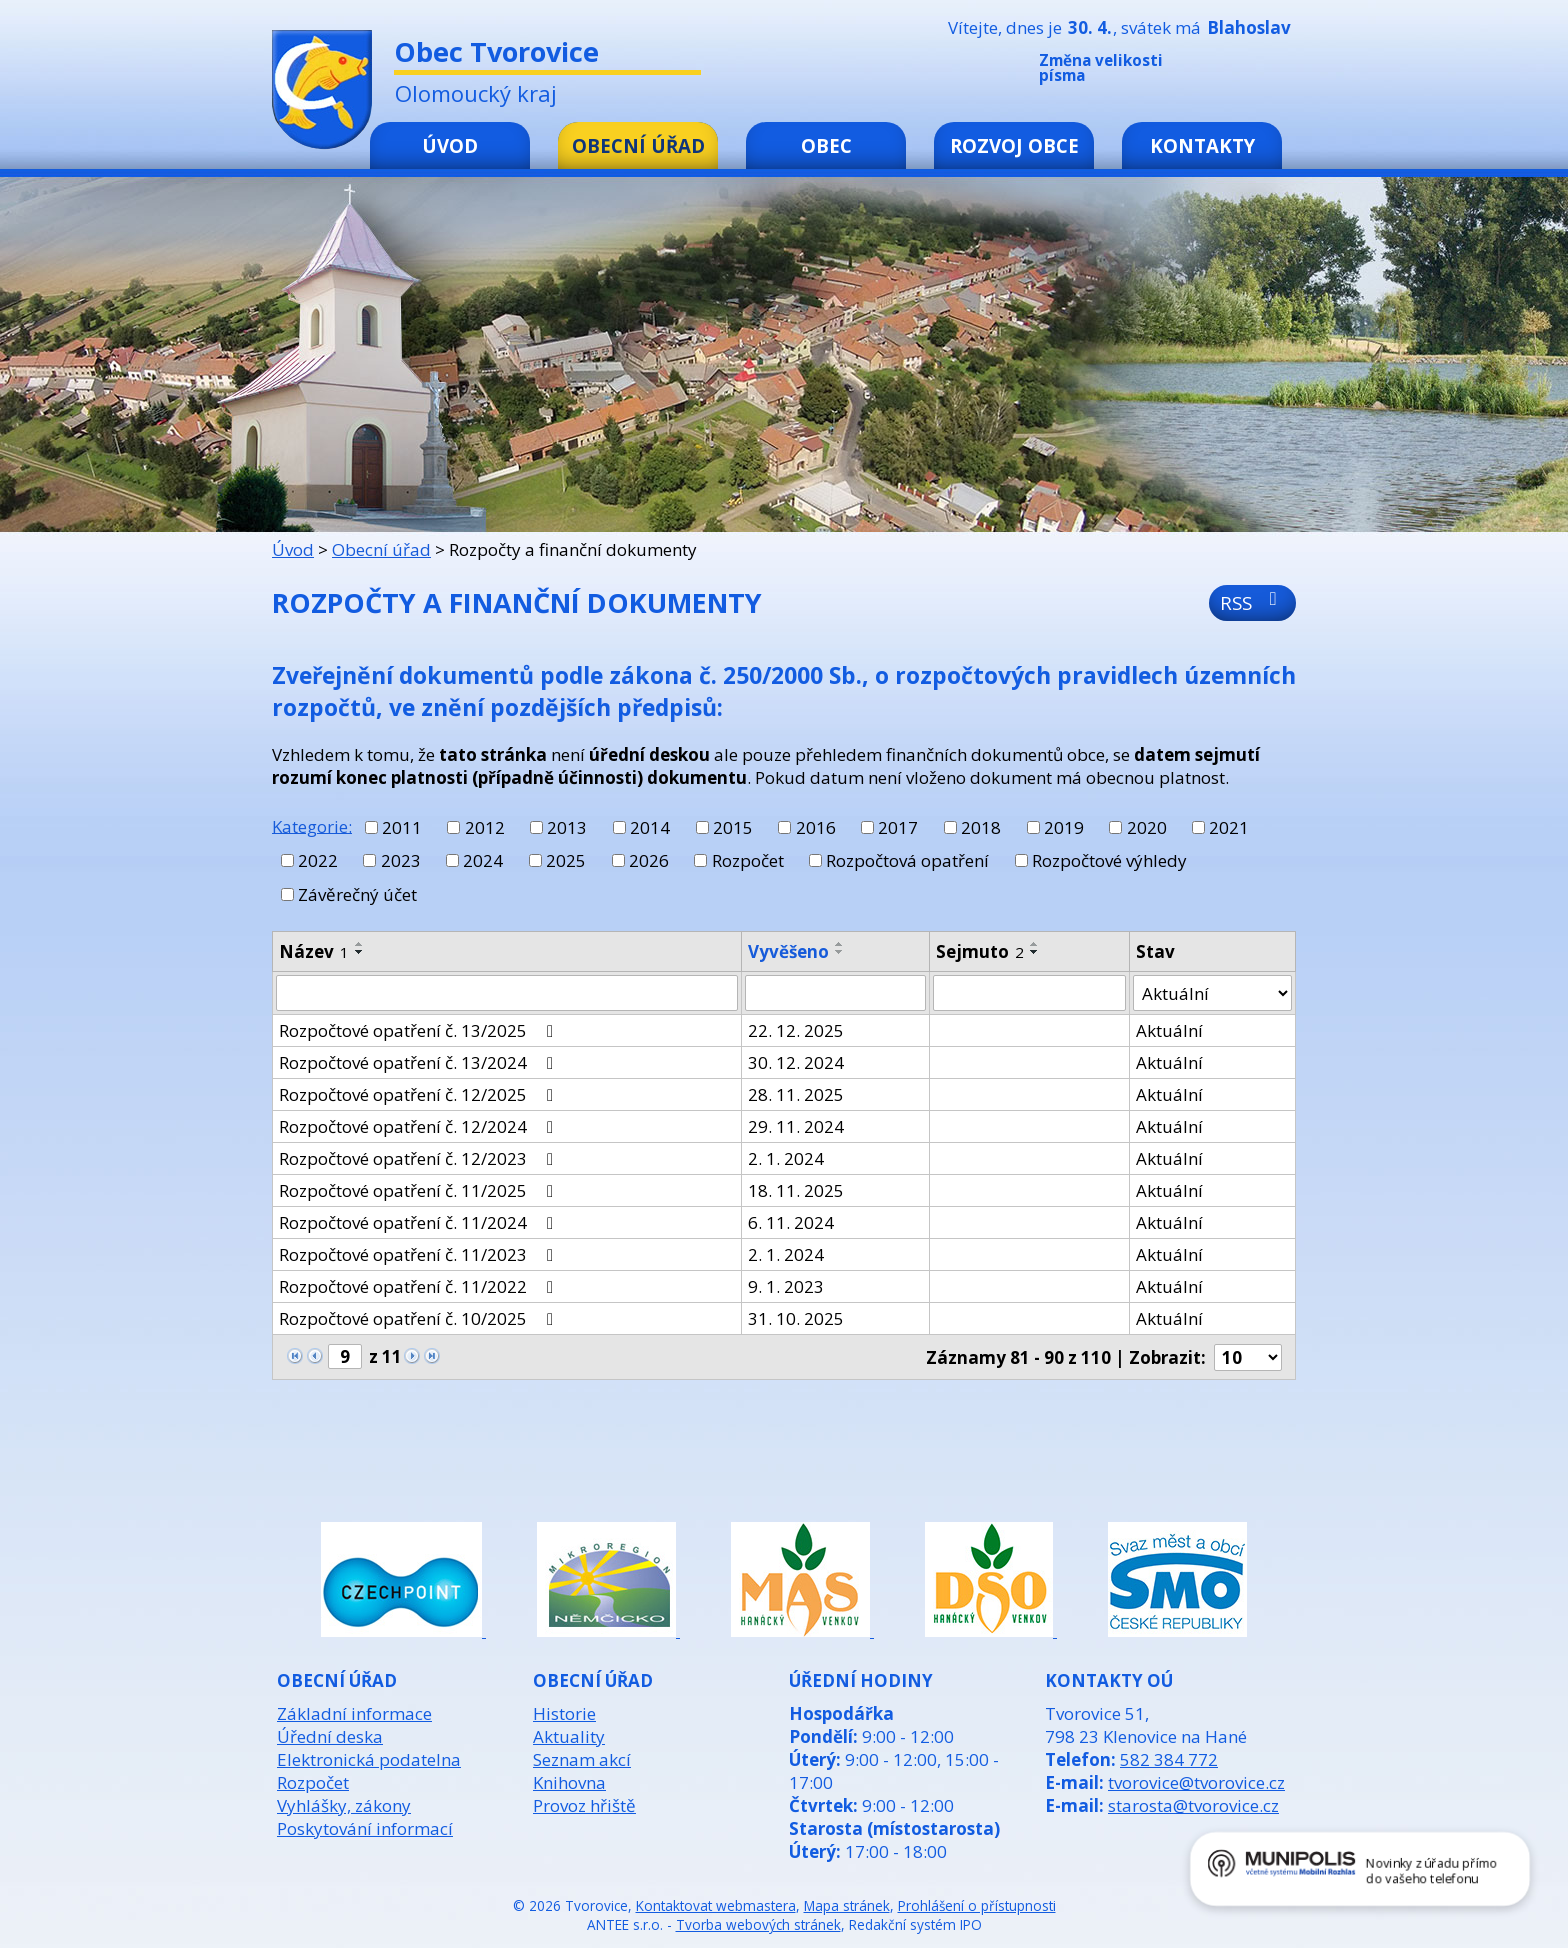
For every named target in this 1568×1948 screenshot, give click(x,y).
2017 (898, 827)
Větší (1283, 72)
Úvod (450, 145)
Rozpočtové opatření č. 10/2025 (420, 1318)
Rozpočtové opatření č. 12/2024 (420, 1126)
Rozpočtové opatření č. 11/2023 (420, 1254)
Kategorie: (312, 825)
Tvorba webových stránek (758, 1924)
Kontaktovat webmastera (716, 1905)
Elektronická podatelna (369, 1759)
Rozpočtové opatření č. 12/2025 (420, 1094)
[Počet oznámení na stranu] (1248, 1357)
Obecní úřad (638, 145)
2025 (566, 860)
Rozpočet (748, 860)
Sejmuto (980, 951)
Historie (564, 1713)
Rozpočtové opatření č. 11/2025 (420, 1190)
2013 (567, 827)
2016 (816, 827)
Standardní (1253, 72)
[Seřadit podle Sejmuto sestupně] (1035, 952)
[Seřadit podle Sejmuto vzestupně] (1035, 944)
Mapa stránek (847, 1905)
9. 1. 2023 (786, 1286)
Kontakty (1202, 145)
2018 (981, 827)
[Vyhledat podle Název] (507, 993)
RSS (1252, 602)
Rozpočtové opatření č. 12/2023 (420, 1158)
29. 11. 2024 (796, 1126)
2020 (1147, 827)
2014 (650, 827)
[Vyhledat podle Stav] (1212, 993)
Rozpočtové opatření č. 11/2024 (420, 1222)
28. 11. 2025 (796, 1094)
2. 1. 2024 (786, 1158)
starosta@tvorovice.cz (1193, 1805)
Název (314, 951)
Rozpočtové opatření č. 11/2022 (420, 1286)
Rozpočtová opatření (907, 860)
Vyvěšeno (788, 951)
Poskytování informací (365, 1828)
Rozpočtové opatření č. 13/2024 (420, 1062)
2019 (1064, 827)
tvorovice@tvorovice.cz (1196, 1782)
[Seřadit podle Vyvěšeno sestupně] (840, 952)
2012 (485, 827)
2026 (649, 860)
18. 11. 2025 (796, 1190)
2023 (401, 860)
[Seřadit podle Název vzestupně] (360, 944)
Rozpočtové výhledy (1109, 860)
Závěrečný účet (357, 894)
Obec (826, 145)
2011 (402, 827)
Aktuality (569, 1736)
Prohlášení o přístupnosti (977, 1905)
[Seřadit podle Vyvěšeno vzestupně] (840, 944)
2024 (483, 860)
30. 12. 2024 (796, 1062)
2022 (318, 860)
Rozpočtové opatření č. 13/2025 (420, 1030)
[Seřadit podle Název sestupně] (360, 952)
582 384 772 (1169, 1759)
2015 (733, 827)
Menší (1223, 72)
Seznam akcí (582, 1759)
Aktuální (1169, 1030)
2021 (1229, 827)
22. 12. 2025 (796, 1030)
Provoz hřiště (584, 1805)
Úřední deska (330, 1736)
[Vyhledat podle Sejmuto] (1029, 993)
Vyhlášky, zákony (344, 1805)
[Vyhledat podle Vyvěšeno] (835, 993)
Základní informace (354, 1713)
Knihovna (569, 1782)
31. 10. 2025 (796, 1318)
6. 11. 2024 (791, 1222)
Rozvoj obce (1014, 145)
